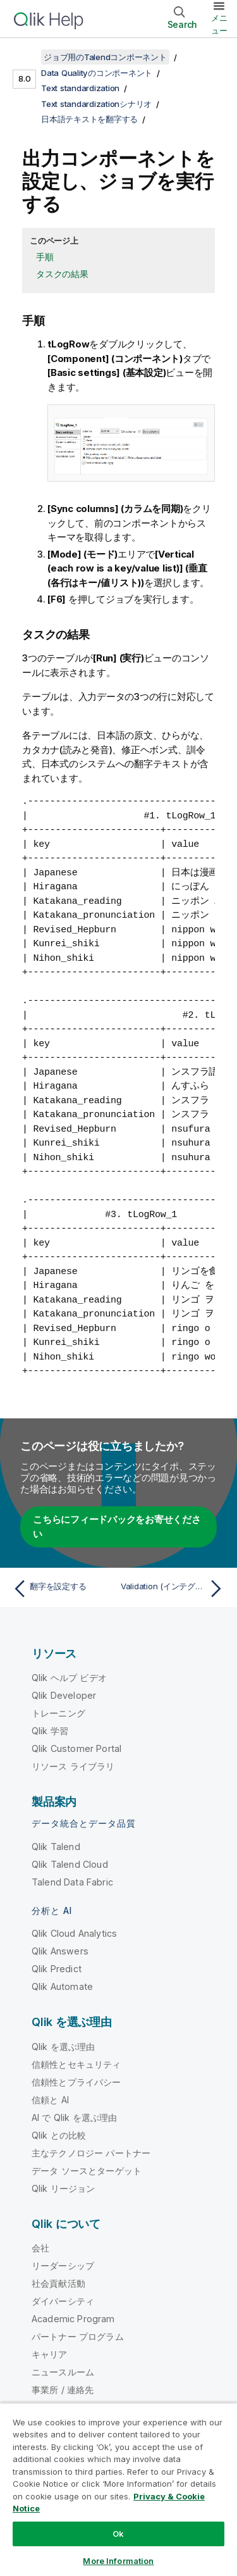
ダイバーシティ (63, 2301)
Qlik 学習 (50, 1730)
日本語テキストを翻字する (89, 119)
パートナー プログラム (78, 2336)
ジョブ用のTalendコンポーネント (105, 57)
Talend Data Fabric (72, 1882)
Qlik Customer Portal (76, 1748)
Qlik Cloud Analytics (74, 1933)
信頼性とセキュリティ (76, 2064)
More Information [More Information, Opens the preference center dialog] (118, 2561)
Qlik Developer (64, 1695)
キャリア (50, 2354)
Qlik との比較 (59, 2135)
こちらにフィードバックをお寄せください (117, 1526)
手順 (45, 256)
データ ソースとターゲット (87, 2170)
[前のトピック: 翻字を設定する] (62, 1588)
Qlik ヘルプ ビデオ (69, 1677)
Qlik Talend (56, 1846)
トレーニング (58, 1713)
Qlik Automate (62, 1986)
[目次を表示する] (25, 57)
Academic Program (73, 2318)
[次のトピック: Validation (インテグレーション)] (174, 1588)
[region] (118, 2489)
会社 (40, 2247)
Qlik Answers (60, 1951)
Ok (118, 2534)
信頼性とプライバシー (76, 2082)
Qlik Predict (57, 1968)
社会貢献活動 (58, 2283)
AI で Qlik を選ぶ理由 (74, 2117)
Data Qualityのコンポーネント (96, 73)
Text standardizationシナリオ (96, 104)
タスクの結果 (62, 273)
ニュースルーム (63, 2372)
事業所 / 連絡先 (63, 2389)
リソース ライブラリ (73, 1766)
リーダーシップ (63, 2265)
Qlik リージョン (63, 2188)
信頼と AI (50, 2099)
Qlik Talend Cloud (70, 1864)
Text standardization (80, 88)
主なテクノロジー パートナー (91, 2153)
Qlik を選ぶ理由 (63, 2046)
